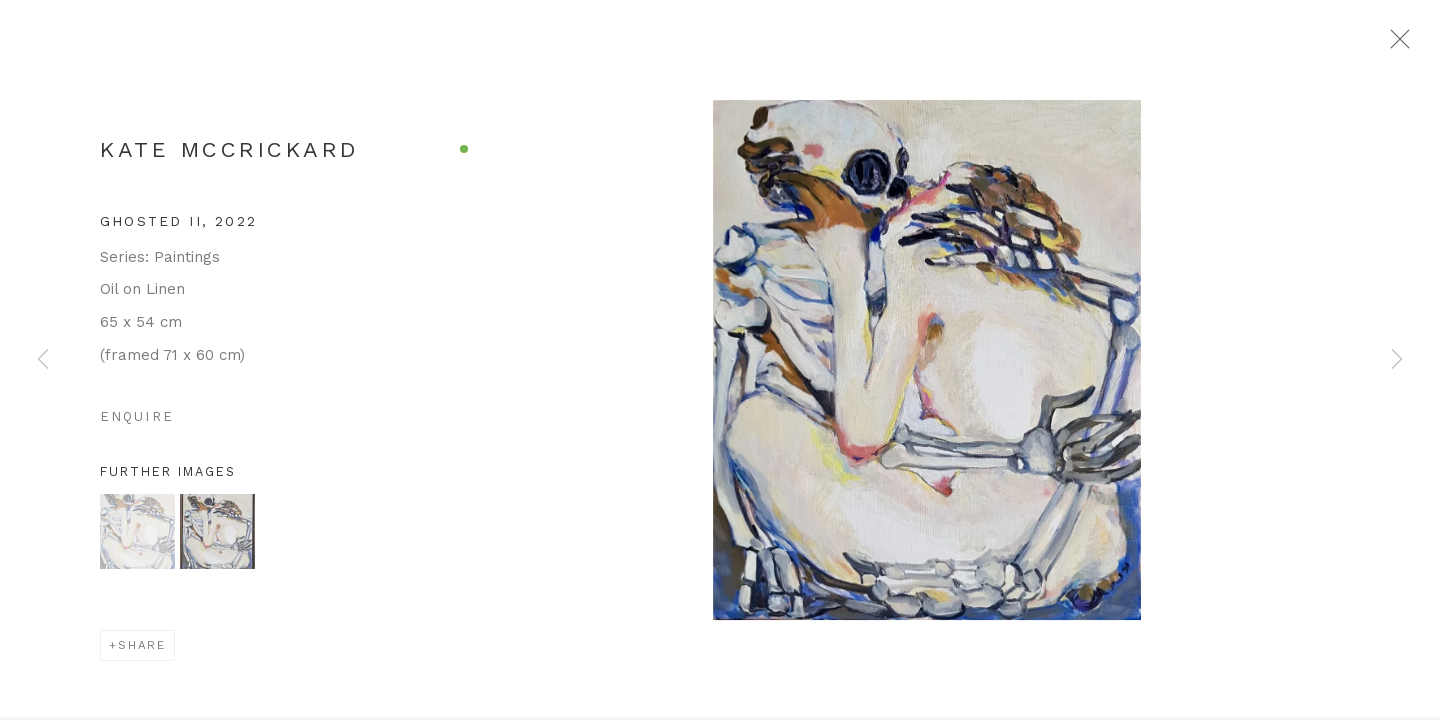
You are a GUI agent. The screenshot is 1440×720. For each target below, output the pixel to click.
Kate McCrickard (230, 156)
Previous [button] (43, 360)
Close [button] (1406, 45)
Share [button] (142, 652)
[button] (137, 538)
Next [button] (1397, 360)
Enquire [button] (137, 423)
